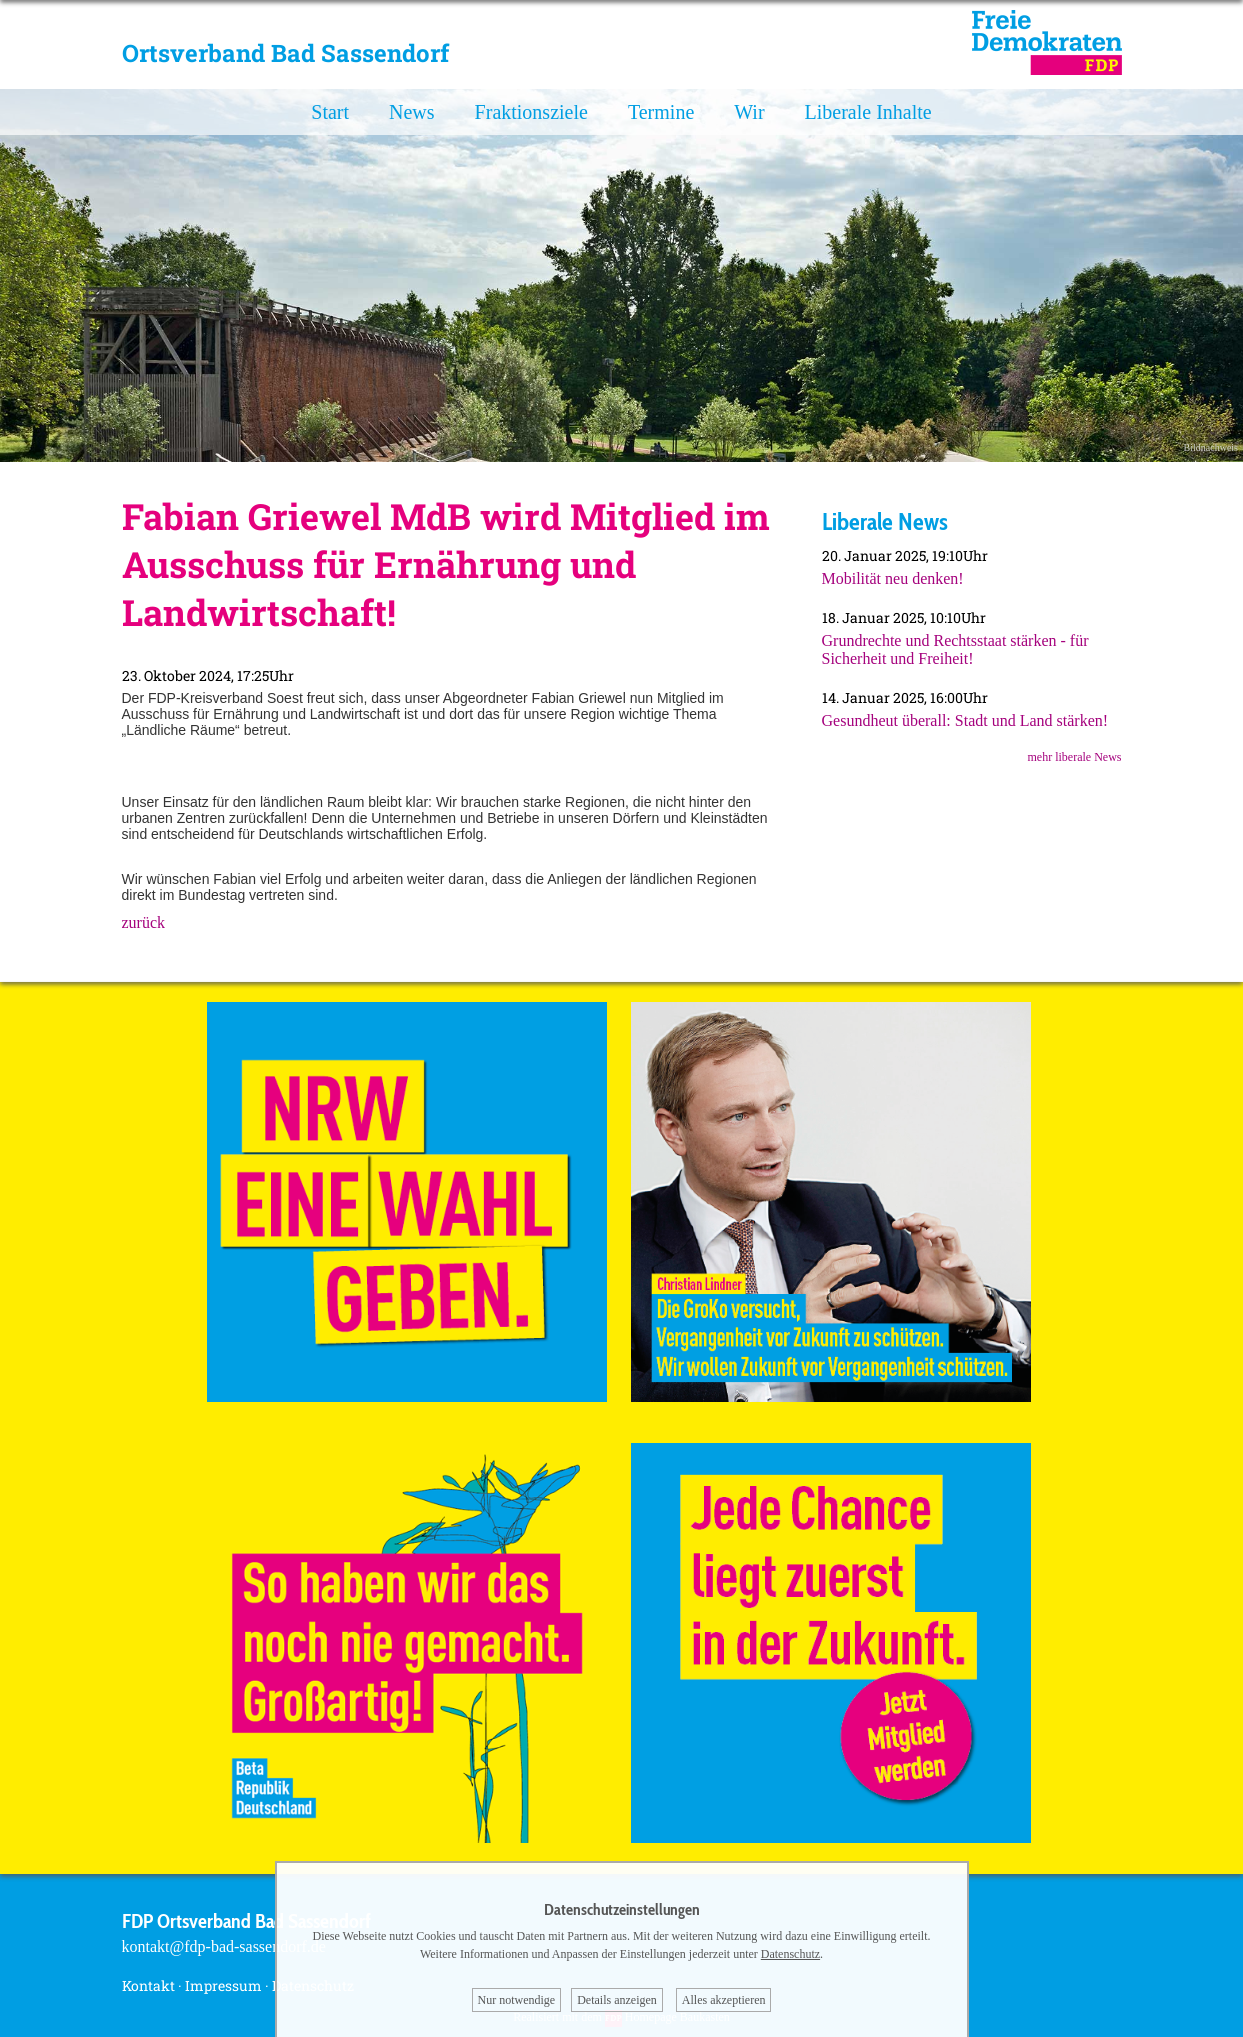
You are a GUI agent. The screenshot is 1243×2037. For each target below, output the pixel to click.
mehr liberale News (1075, 757)
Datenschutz (790, 1954)
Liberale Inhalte (868, 112)
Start (330, 112)
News (412, 112)
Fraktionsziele (531, 112)
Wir (749, 112)
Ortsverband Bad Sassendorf (285, 53)
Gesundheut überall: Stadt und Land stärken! (965, 720)
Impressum (223, 1985)
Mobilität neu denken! (893, 578)
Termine (661, 112)
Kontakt (148, 1985)
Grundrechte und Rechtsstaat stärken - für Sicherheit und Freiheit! (955, 649)
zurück (144, 922)
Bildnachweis (1211, 447)
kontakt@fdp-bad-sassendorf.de (224, 1946)
